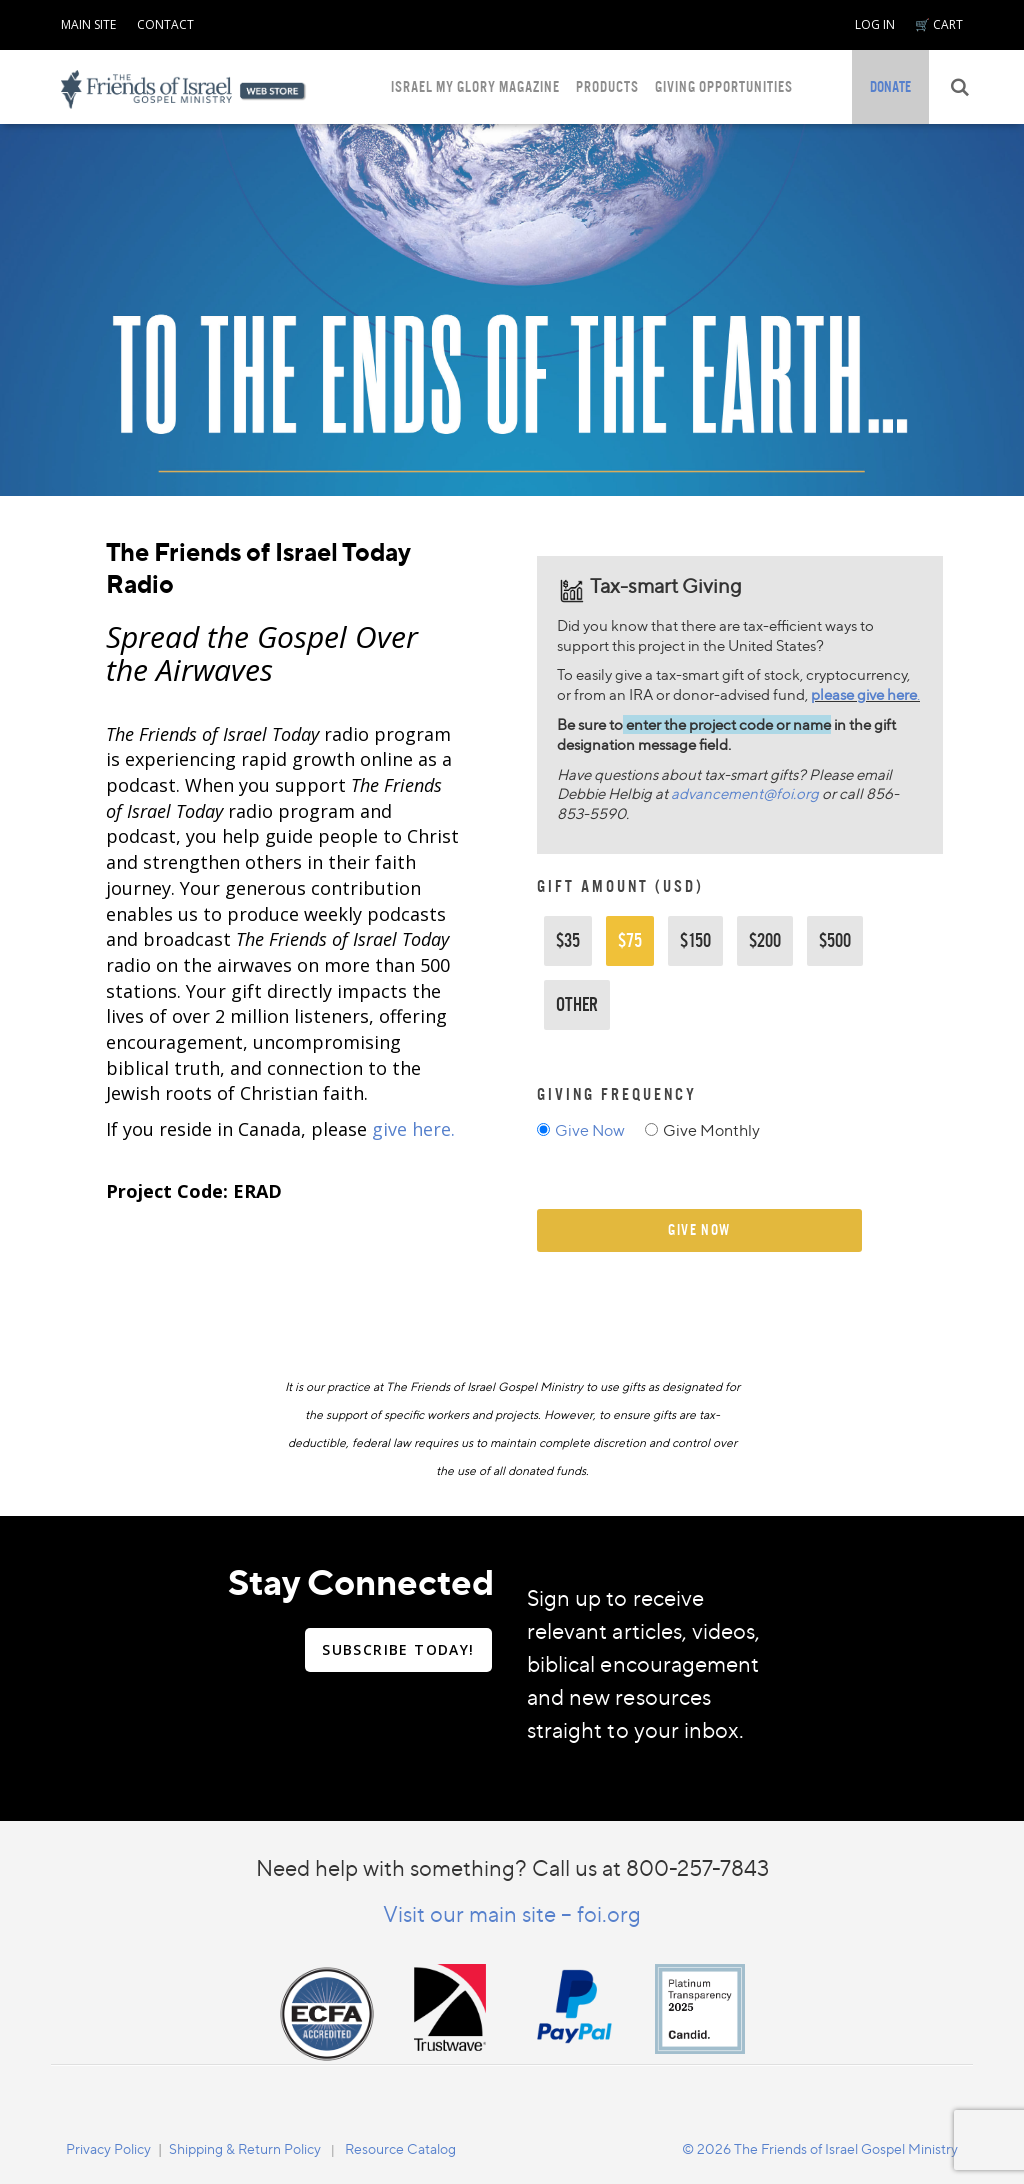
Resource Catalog (400, 2148)
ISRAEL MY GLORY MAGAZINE (475, 86)
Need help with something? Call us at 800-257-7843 (512, 1867)
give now (699, 1229)
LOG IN (875, 24)
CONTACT (165, 24)
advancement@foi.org (745, 793)
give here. (413, 1129)
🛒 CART (939, 24)
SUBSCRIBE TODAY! (398, 1649)
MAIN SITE (88, 24)
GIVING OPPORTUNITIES (724, 86)
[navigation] (88, 21)
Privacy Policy (108, 2148)
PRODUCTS (607, 86)
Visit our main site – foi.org (512, 1913)
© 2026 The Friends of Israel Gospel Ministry (820, 2148)
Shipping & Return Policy (245, 2148)
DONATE (890, 86)
